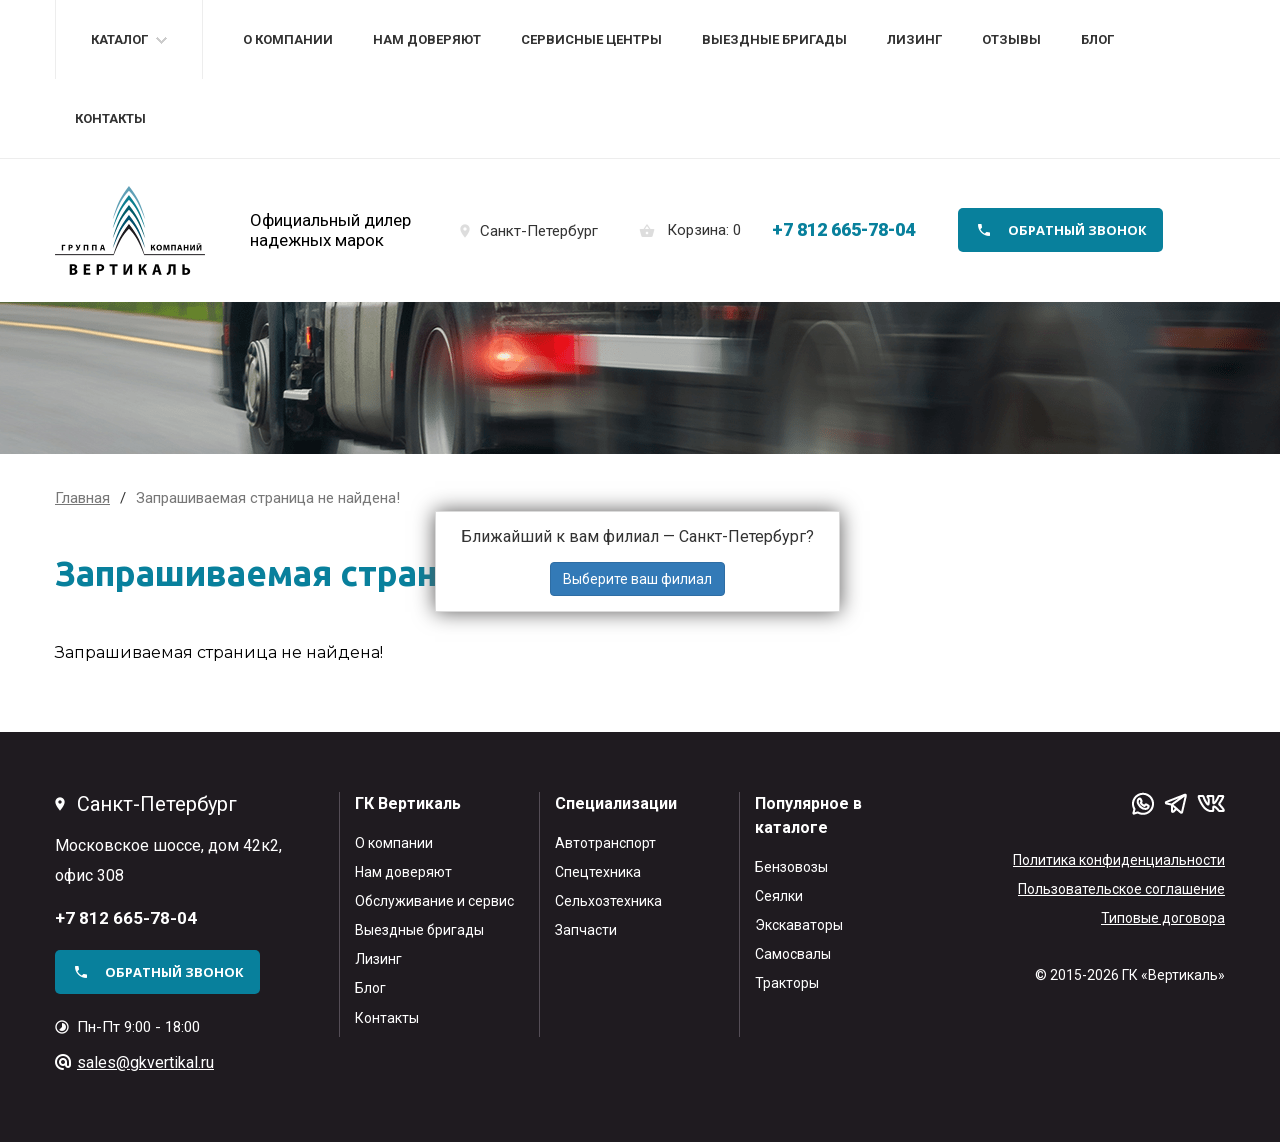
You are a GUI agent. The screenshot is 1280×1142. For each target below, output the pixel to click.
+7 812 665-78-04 (843, 229)
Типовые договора (1163, 918)
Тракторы (787, 983)
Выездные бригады (774, 39)
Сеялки (779, 896)
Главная (82, 498)
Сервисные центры (591, 39)
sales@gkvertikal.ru (145, 1062)
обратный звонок (1077, 230)
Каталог (119, 39)
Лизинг (914, 39)
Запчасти (586, 930)
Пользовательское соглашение (1121, 889)
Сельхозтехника (608, 901)
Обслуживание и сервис (434, 901)
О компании (288, 39)
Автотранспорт (605, 843)
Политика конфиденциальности (1119, 860)
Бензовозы (791, 867)
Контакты (110, 118)
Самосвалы (793, 954)
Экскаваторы (799, 925)
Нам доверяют (427, 39)
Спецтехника (598, 872)
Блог (1097, 39)
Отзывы (1011, 39)
